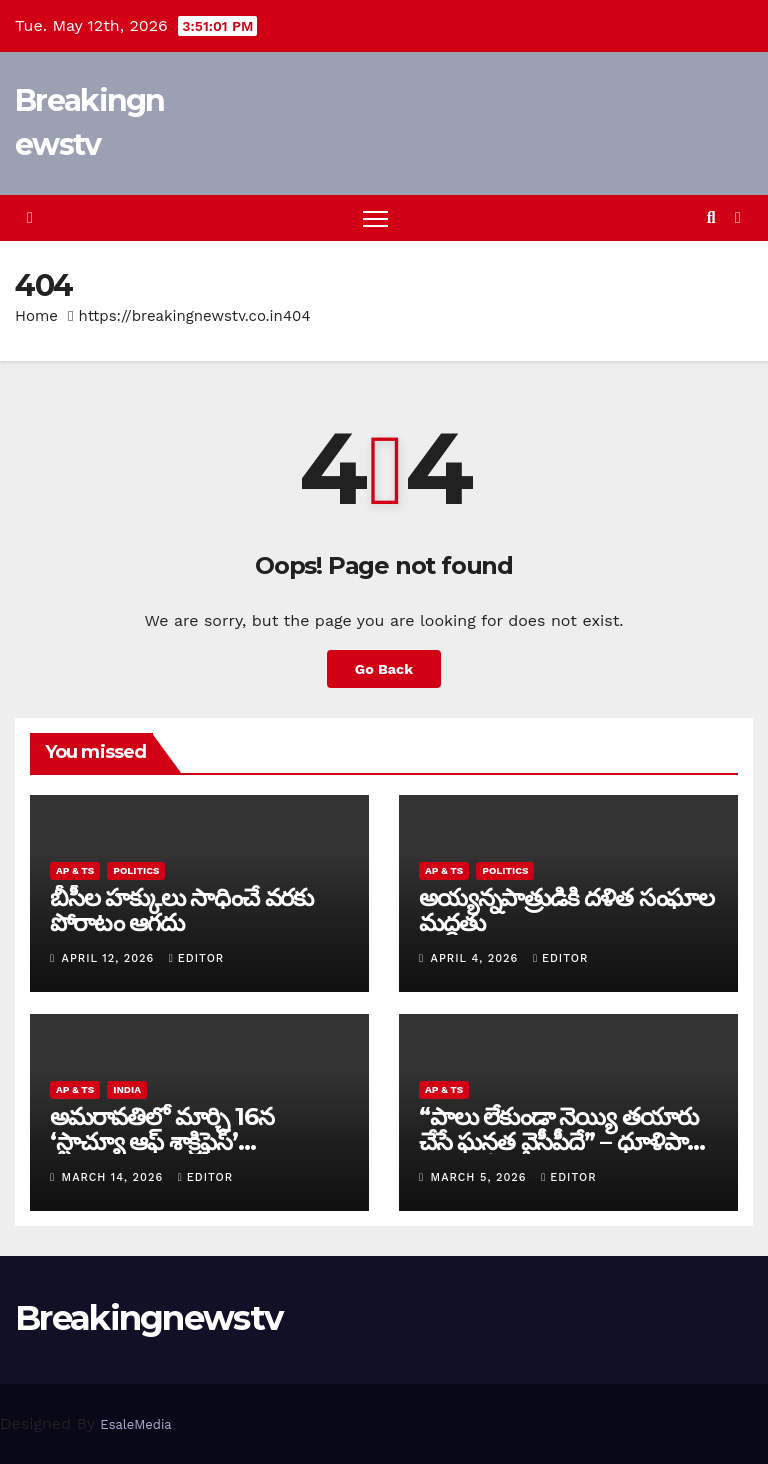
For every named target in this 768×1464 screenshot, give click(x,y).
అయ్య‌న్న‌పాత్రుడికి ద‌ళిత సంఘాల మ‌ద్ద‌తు (566, 910)
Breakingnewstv (148, 1318)
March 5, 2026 (481, 1177)
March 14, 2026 (115, 1177)
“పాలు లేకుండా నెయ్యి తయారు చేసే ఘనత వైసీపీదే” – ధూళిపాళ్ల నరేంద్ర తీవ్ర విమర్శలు (560, 1141)
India (127, 1089)
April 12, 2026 (110, 958)
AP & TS (75, 870)
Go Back (384, 669)
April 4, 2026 (477, 958)
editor (196, 958)
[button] (711, 217)
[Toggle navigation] (375, 218)
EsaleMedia (135, 1424)
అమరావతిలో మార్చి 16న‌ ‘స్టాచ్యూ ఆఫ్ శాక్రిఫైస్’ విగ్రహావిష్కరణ (161, 1141)
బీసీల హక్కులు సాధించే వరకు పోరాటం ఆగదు (181, 910)
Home (36, 316)
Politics (136, 870)
